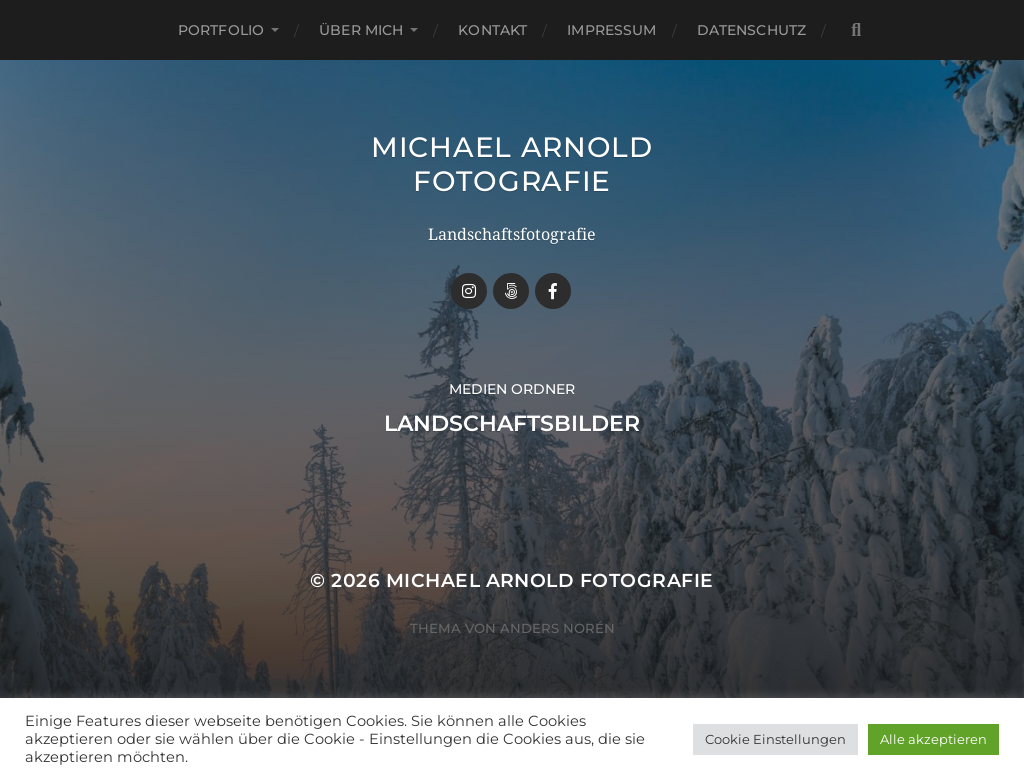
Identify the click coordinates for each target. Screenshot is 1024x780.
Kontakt (492, 30)
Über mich (361, 30)
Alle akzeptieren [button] (933, 739)
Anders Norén (557, 628)
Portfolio (221, 30)
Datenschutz (752, 30)
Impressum (611, 30)
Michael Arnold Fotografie (512, 164)
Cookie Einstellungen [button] (775, 739)
